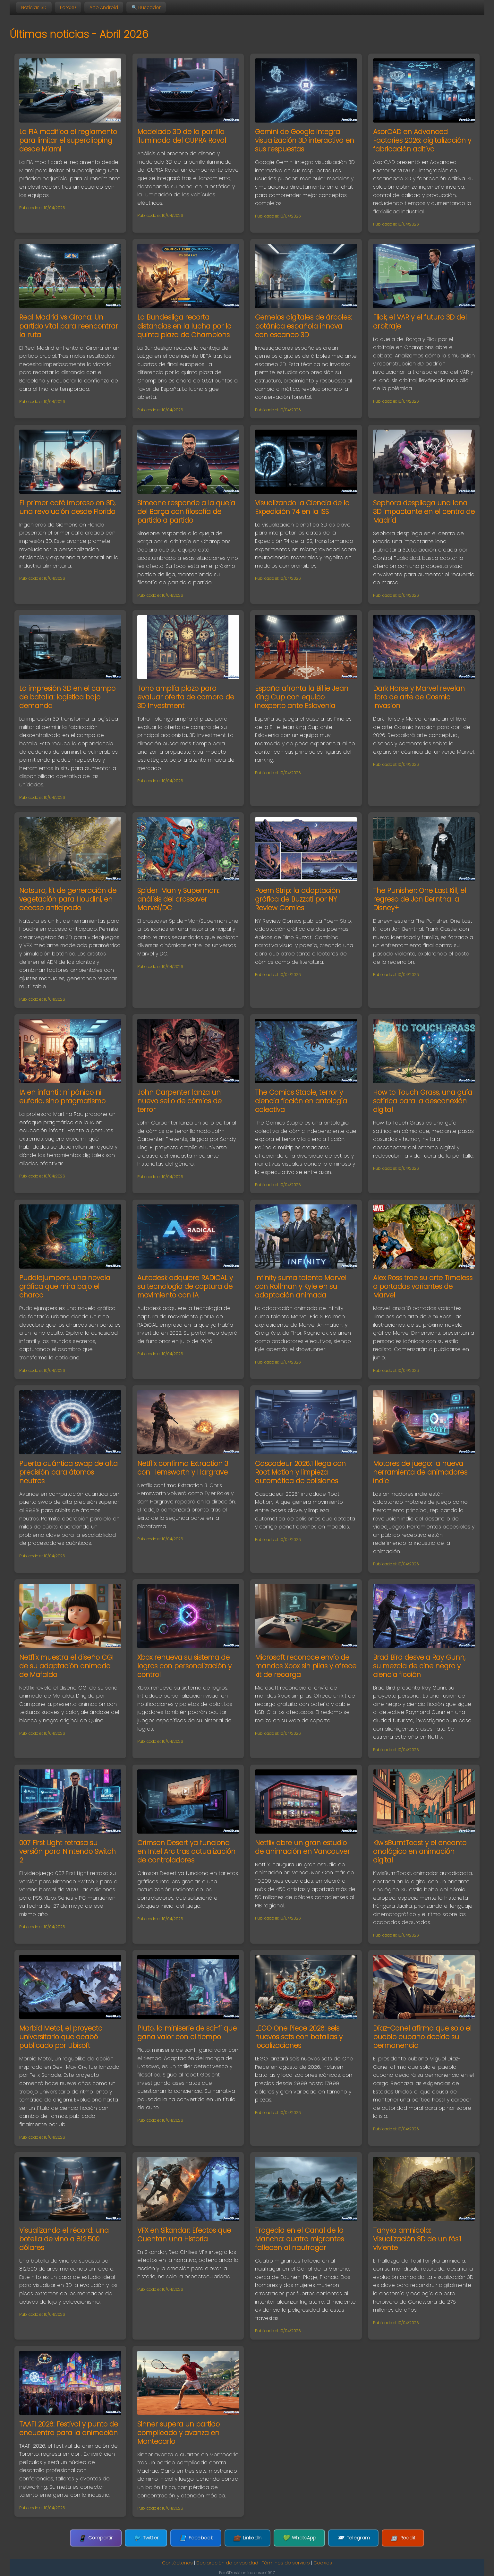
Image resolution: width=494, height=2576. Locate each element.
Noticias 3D (34, 7)
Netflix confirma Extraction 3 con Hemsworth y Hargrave (182, 1468)
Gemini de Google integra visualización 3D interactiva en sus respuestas (304, 140)
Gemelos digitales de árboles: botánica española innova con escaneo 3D (303, 325)
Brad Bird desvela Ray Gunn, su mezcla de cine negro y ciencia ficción (419, 1666)
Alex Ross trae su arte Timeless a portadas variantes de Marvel (423, 1286)
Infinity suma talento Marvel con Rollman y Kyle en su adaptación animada (300, 1286)
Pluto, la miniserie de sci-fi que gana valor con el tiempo (187, 2032)
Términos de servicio (286, 2563)
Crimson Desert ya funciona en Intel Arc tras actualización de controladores (186, 1851)
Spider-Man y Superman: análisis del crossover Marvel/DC (178, 899)
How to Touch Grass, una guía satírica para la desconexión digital (422, 1101)
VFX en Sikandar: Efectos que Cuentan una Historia (184, 2235)
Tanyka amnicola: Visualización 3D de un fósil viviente (417, 2239)
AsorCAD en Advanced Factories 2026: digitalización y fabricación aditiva (422, 140)
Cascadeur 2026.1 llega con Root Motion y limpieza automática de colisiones (300, 1472)
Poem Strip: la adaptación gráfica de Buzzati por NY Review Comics (297, 899)
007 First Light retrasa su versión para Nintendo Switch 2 (67, 1851)
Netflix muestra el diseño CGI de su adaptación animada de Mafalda (66, 1666)
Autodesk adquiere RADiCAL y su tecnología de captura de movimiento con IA (185, 1286)
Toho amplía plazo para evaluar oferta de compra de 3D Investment (185, 697)
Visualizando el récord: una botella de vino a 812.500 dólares (64, 2239)
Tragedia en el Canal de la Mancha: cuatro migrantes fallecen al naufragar (299, 2239)
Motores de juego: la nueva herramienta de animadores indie (420, 1472)
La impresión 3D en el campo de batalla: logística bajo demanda (67, 697)
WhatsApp (296, 2538)
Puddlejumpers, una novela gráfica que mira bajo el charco (64, 1286)
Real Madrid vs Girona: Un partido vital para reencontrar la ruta (68, 325)
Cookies (322, 2563)
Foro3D (68, 7)
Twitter (152, 2538)
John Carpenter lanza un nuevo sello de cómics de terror (179, 1101)
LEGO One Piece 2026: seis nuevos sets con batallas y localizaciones (299, 2037)
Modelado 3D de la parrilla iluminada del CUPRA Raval (181, 136)
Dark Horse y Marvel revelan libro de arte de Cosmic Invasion (419, 697)
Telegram (346, 2538)
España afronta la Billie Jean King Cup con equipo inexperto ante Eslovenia (301, 697)
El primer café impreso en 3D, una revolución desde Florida (67, 507)
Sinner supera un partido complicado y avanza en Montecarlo (178, 2432)
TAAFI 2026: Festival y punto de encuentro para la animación (68, 2428)
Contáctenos (177, 2563)
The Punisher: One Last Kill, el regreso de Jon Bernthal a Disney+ (419, 899)
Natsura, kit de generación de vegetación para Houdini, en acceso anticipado (67, 899)
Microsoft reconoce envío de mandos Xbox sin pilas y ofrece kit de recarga (305, 1666)
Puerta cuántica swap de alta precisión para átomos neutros (68, 1472)
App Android (103, 7)
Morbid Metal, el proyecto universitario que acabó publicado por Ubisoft (60, 2037)
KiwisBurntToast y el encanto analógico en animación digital (419, 1851)
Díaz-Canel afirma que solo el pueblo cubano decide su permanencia (422, 2037)
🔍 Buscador (146, 7)
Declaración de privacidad (227, 2563)
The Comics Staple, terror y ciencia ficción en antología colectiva (301, 1101)
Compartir (105, 2538)
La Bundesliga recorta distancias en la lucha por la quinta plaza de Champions (184, 325)
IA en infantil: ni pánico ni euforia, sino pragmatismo (62, 1097)
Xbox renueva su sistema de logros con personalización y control (184, 1666)
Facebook (199, 2538)
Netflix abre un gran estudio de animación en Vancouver (302, 1847)
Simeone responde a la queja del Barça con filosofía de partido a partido (186, 511)
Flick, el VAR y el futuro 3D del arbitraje (420, 321)
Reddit (393, 2538)
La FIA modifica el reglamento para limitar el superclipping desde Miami (68, 140)
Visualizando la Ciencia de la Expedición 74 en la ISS (302, 507)
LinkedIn (247, 2538)
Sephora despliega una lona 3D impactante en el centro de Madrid (424, 511)
